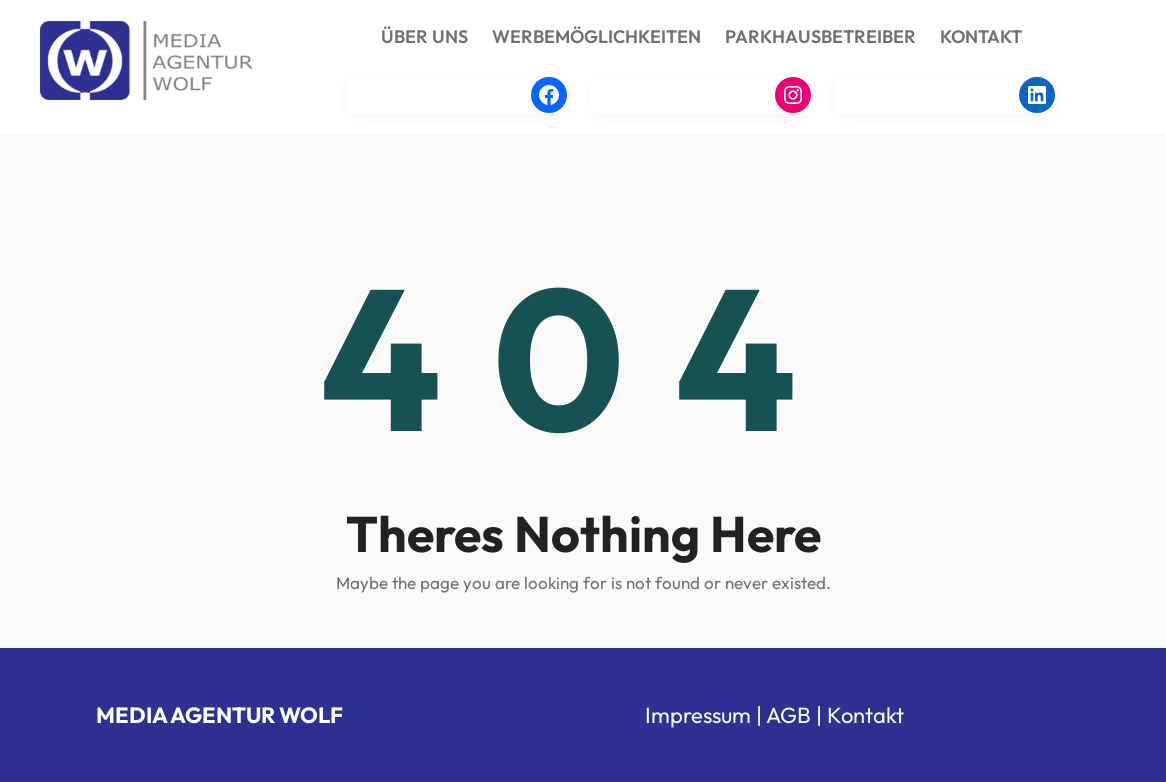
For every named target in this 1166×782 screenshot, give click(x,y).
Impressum (698, 715)
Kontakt (865, 715)
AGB (788, 715)
